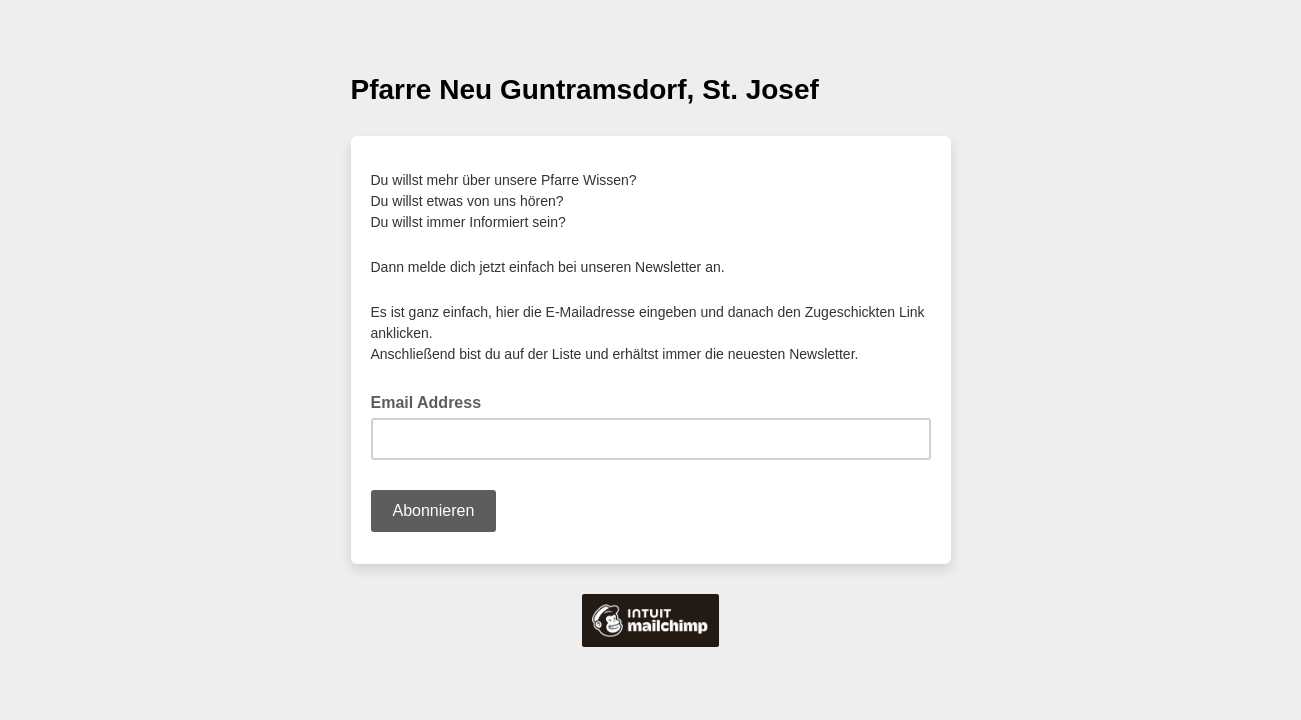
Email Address (432, 401)
